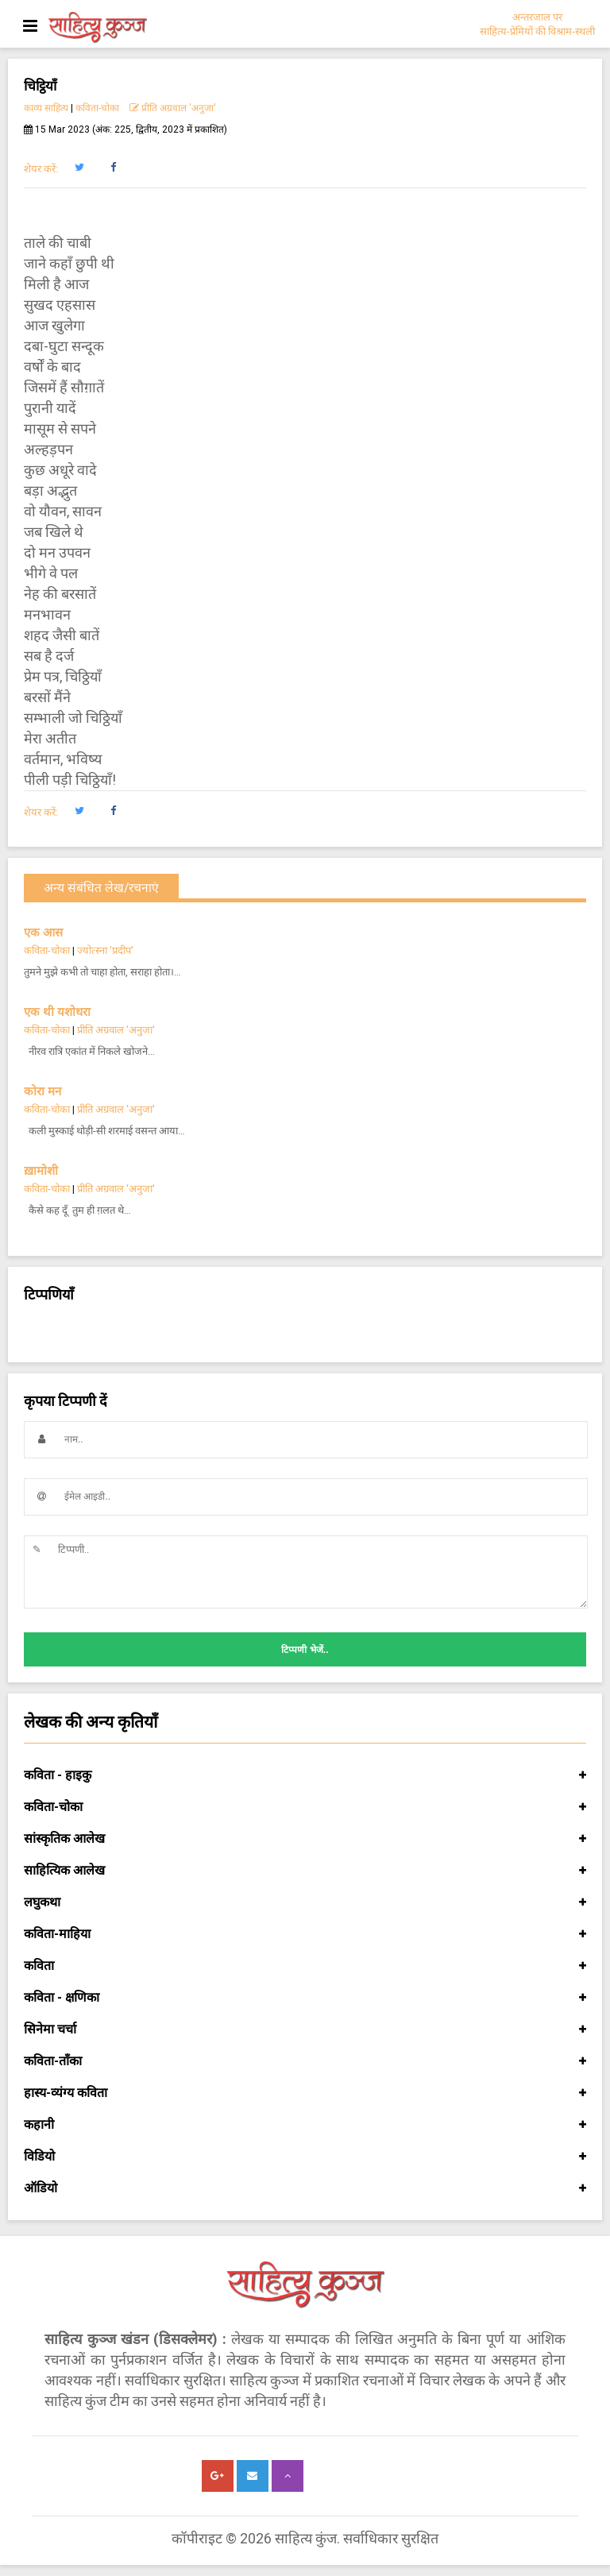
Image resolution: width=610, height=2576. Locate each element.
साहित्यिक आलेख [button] (305, 1871)
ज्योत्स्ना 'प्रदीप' (105, 950)
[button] (79, 167)
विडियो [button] (305, 2156)
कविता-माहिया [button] (305, 1934)
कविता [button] (305, 1966)
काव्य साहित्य (46, 108)
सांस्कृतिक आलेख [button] (305, 1839)
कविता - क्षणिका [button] (305, 1998)
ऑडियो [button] (305, 2188)
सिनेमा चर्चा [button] (305, 2029)
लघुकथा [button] (305, 1902)
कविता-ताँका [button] (305, 2061)
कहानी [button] (305, 2125)
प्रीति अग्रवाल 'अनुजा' (172, 108)
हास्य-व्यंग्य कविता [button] (305, 2093)
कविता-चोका (97, 108)
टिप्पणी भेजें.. (304, 1649)
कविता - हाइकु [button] (305, 1775)
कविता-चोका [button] (305, 1807)
